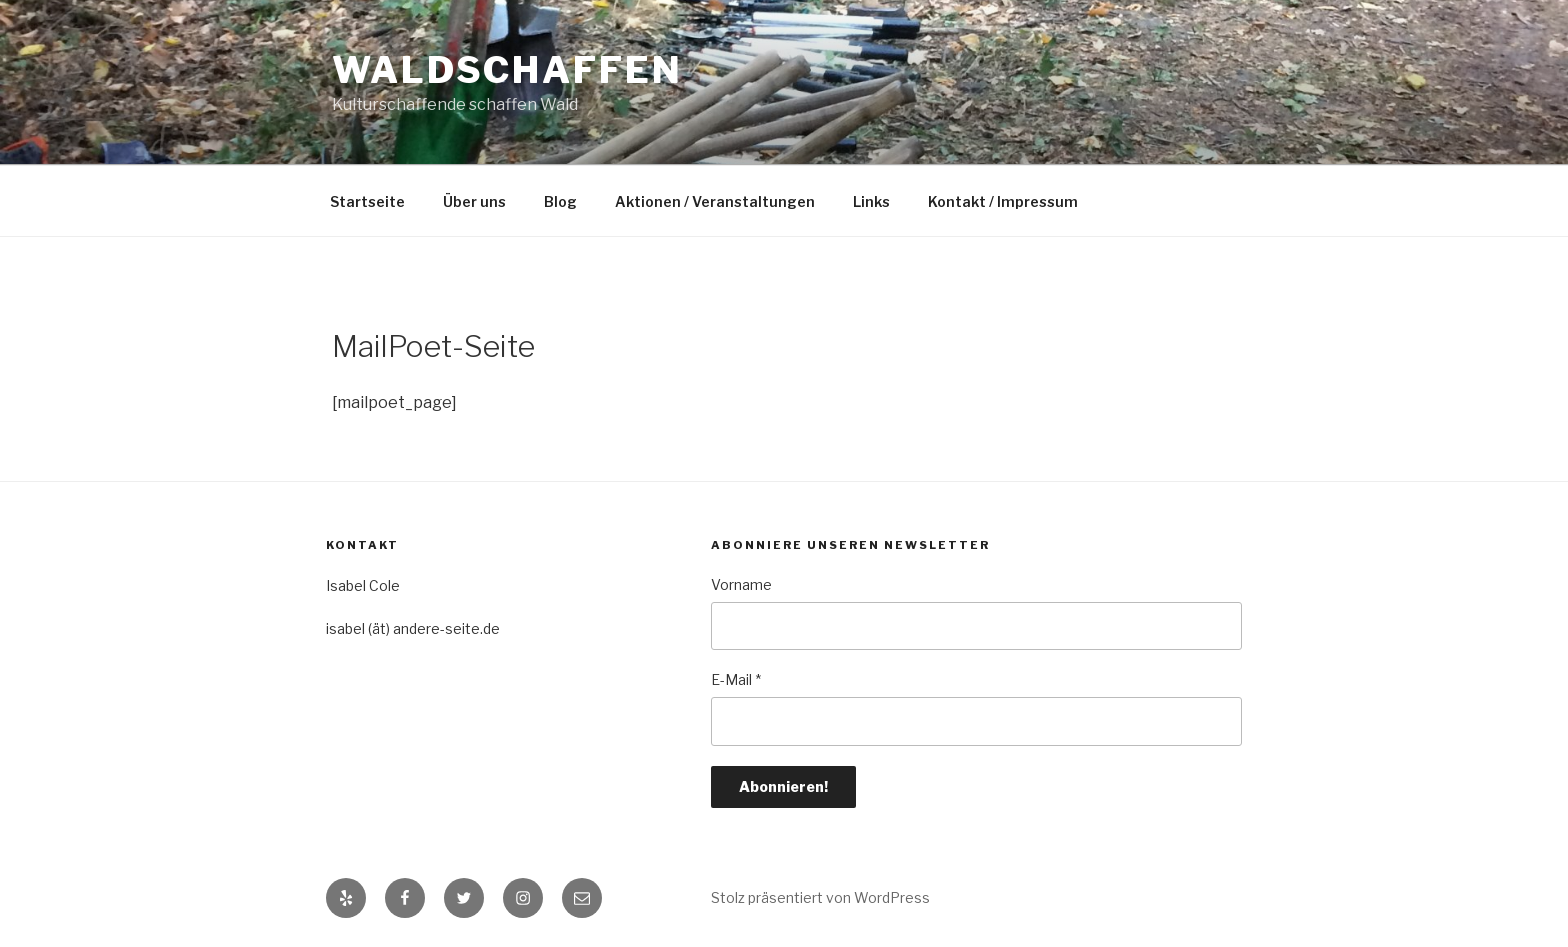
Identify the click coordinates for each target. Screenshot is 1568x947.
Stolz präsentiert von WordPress (820, 897)
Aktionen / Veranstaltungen (715, 201)
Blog (560, 201)
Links (871, 201)
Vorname (741, 584)
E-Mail (736, 679)
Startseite (367, 201)
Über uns (474, 201)
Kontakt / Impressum (1003, 201)
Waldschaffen (507, 70)
